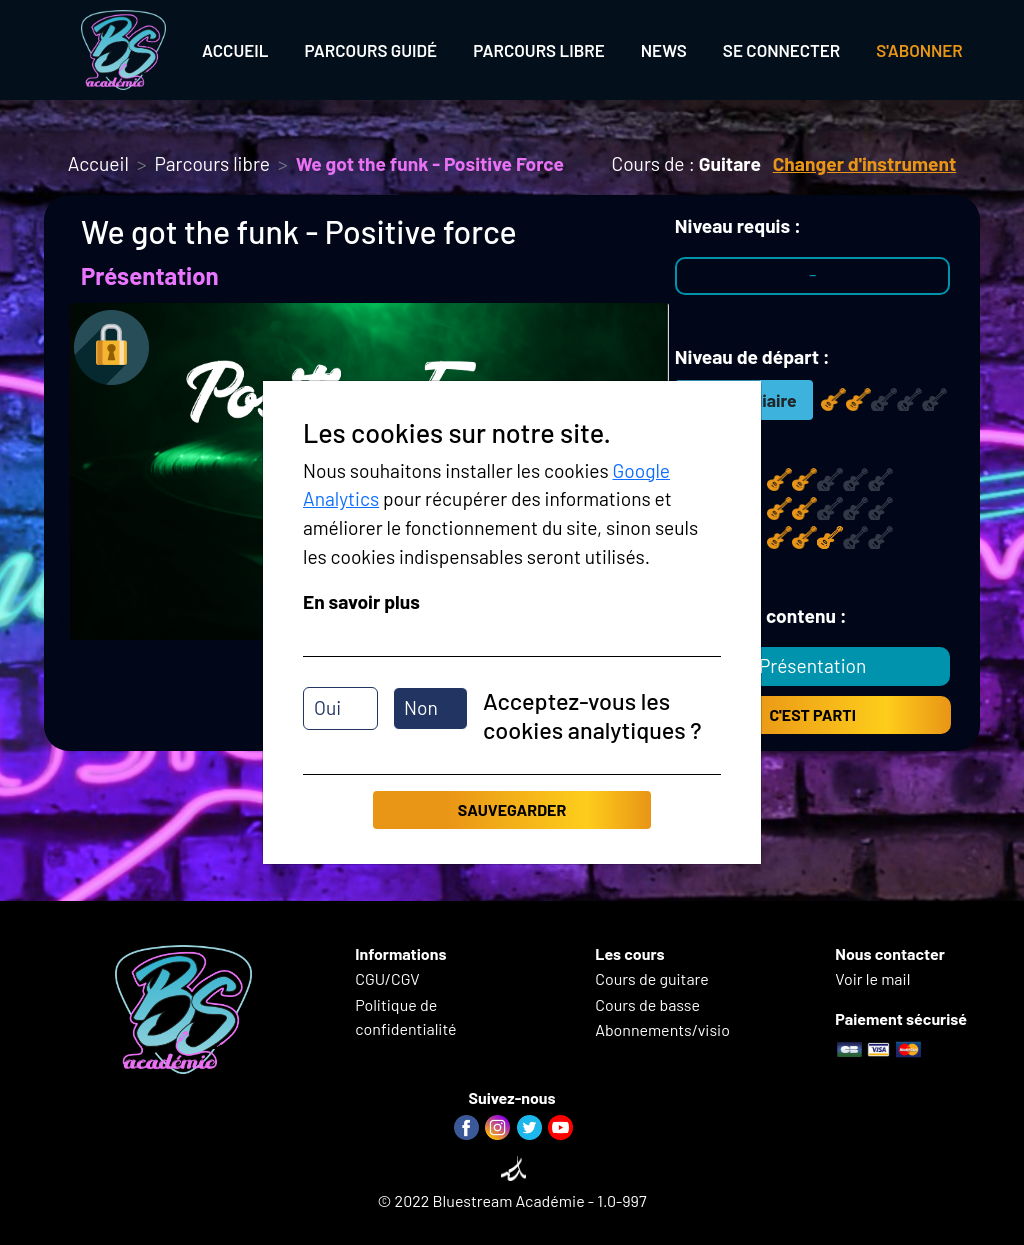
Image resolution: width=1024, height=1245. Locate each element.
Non (421, 707)
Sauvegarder (512, 809)
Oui (327, 707)
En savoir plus (361, 601)
